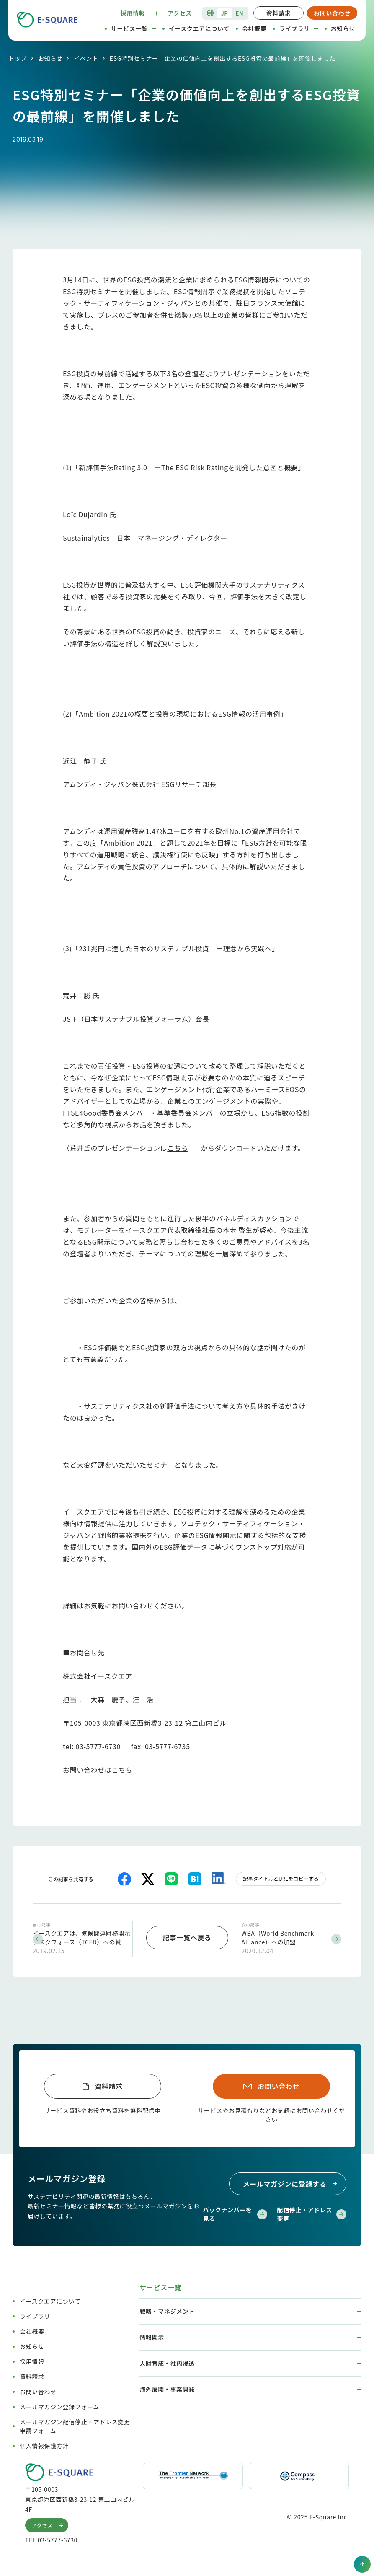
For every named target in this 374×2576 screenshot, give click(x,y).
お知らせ (343, 28)
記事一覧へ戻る (186, 1936)
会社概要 (254, 28)
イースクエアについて (199, 28)
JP (224, 13)
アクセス (180, 13)
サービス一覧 (133, 28)
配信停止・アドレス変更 (312, 2212)
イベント (86, 58)
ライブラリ (298, 28)
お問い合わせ (332, 13)
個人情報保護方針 (44, 2444)
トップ (17, 58)
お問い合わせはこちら (97, 1770)
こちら (177, 1148)
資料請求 (278, 13)
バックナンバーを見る (235, 2212)
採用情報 (133, 13)
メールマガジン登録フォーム (59, 2405)
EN (240, 13)
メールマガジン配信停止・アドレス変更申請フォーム (75, 2424)
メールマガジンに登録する (291, 2182)
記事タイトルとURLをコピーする (281, 1878)
